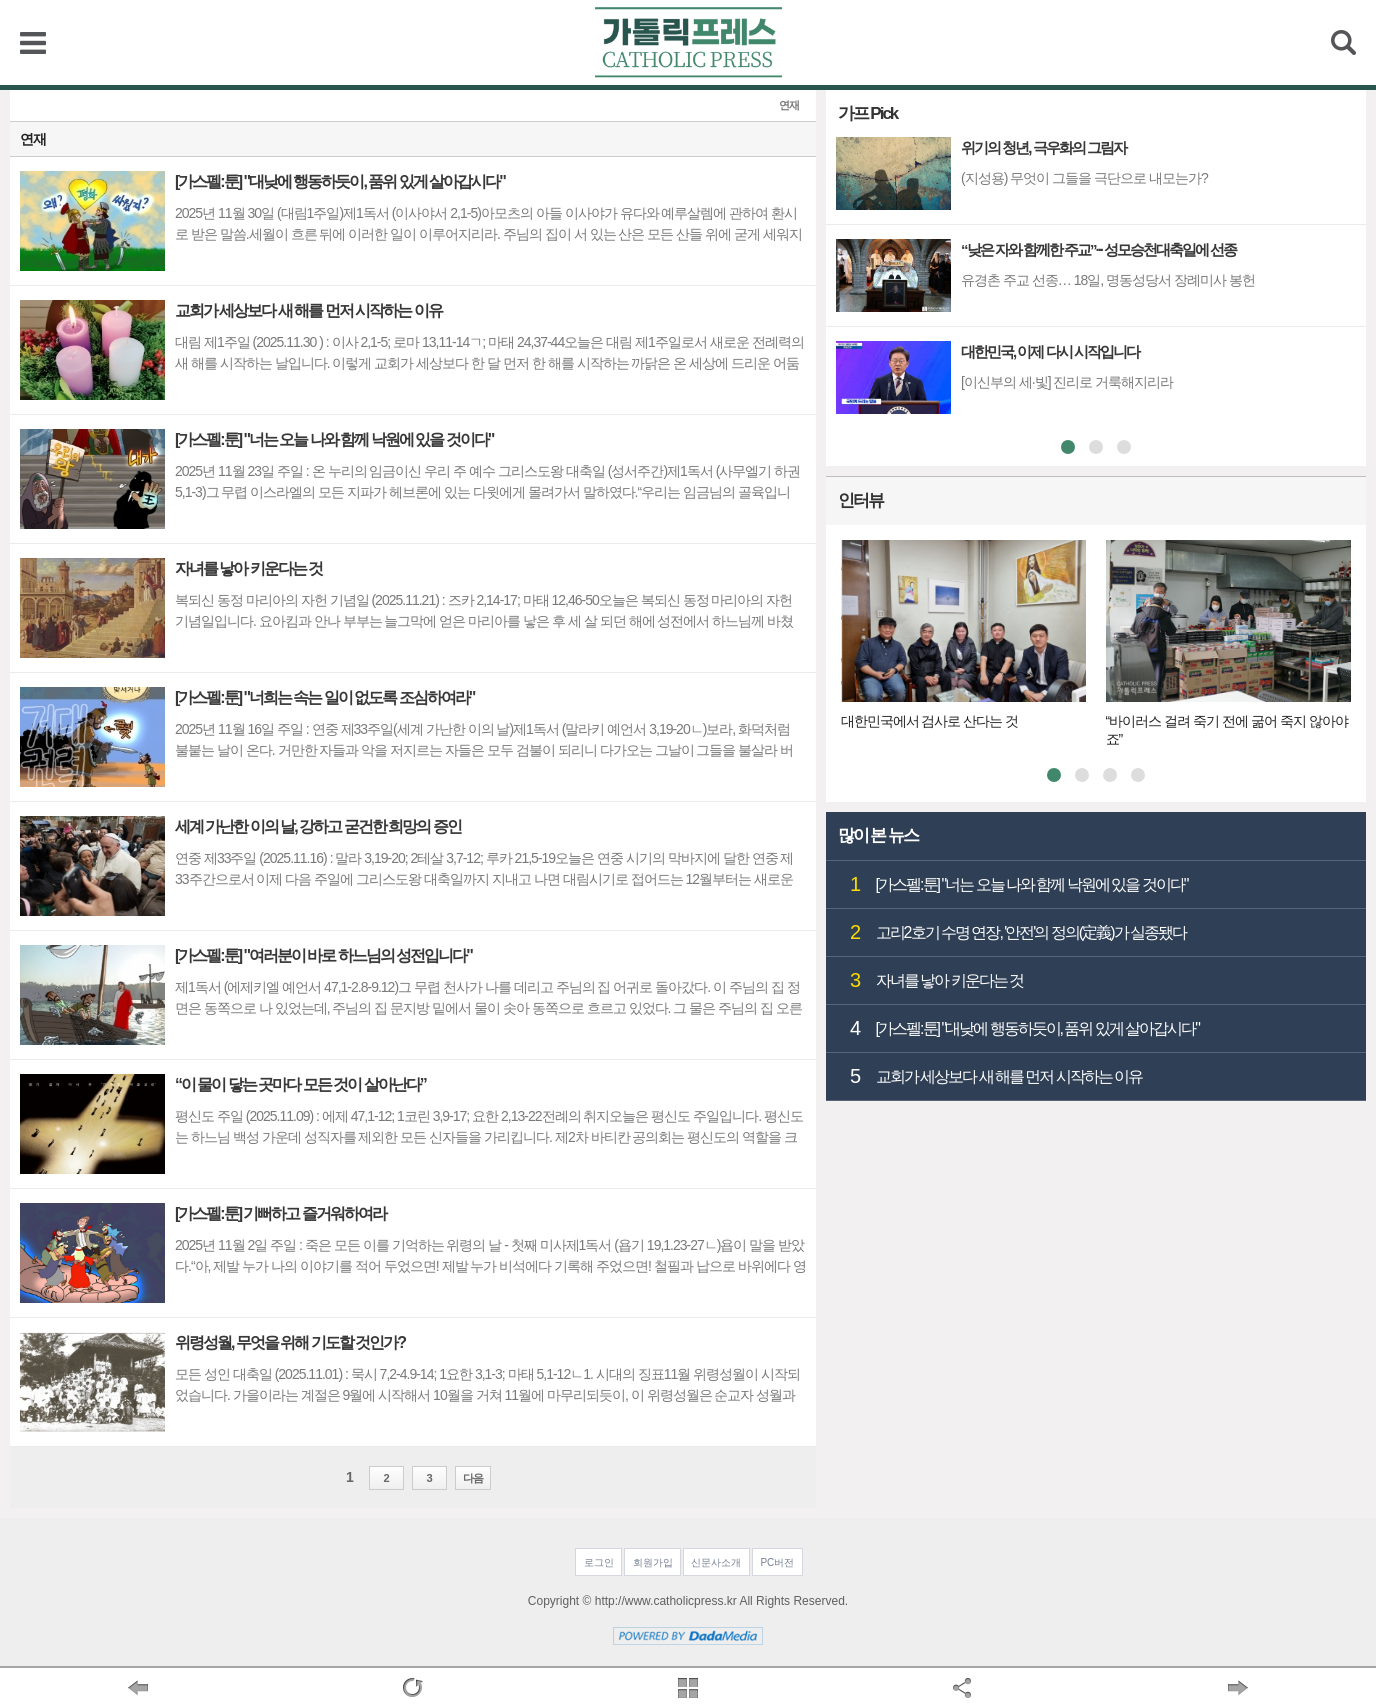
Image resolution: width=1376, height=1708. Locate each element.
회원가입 (653, 1562)
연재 (789, 105)
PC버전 (777, 1562)
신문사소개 (716, 1562)
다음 (473, 1478)
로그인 (599, 1562)
